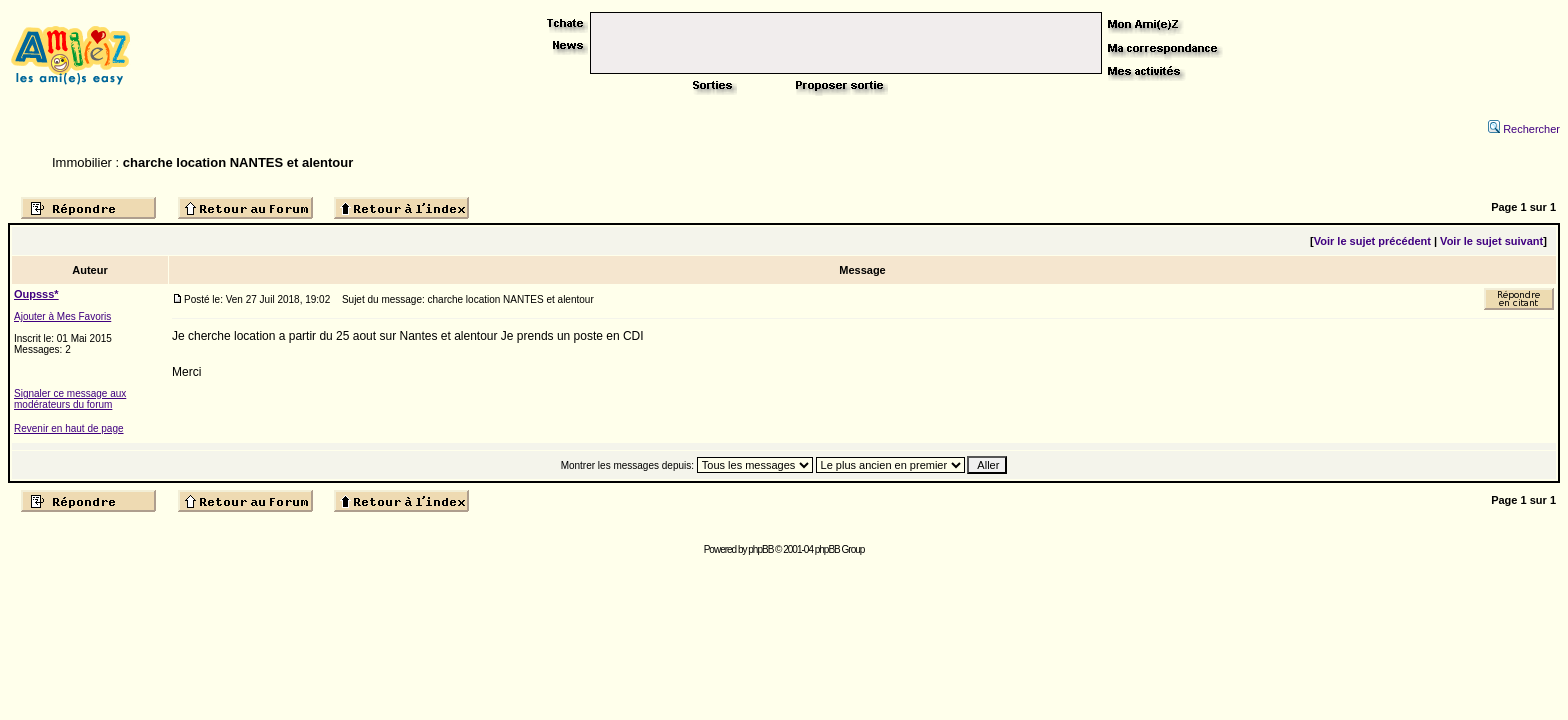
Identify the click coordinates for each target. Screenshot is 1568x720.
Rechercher (1524, 129)
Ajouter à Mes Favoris (62, 316)
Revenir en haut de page (69, 428)
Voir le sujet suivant (1491, 241)
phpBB (760, 549)
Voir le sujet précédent (1372, 241)
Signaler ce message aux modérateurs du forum (70, 399)
